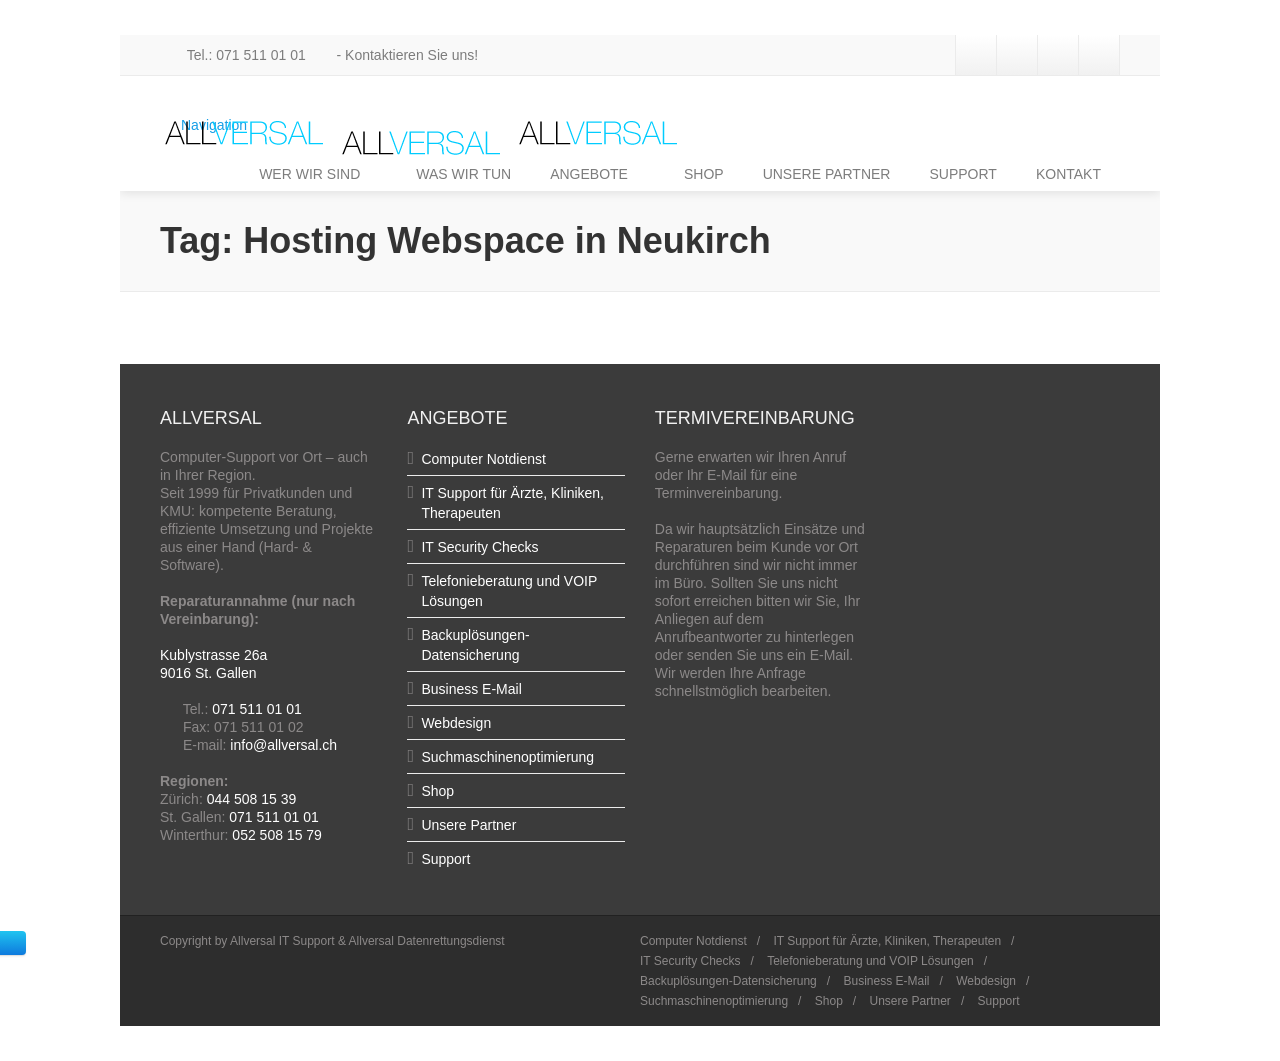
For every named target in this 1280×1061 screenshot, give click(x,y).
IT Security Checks (479, 547)
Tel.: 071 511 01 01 (235, 55)
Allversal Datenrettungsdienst (427, 941)
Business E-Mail (471, 689)
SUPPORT (962, 174)
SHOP (704, 174)
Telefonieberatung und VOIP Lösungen (870, 961)
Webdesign (456, 723)
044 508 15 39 (252, 799)
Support (445, 859)
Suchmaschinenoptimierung (507, 757)
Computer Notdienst (483, 459)
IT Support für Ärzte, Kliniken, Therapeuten (887, 941)
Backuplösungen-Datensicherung (728, 981)
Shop (437, 791)
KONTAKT (1068, 174)
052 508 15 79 (277, 835)
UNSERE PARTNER (827, 174)
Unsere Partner (468, 825)
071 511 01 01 (257, 709)
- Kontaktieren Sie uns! (394, 55)
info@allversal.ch (283, 745)
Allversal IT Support (282, 941)
